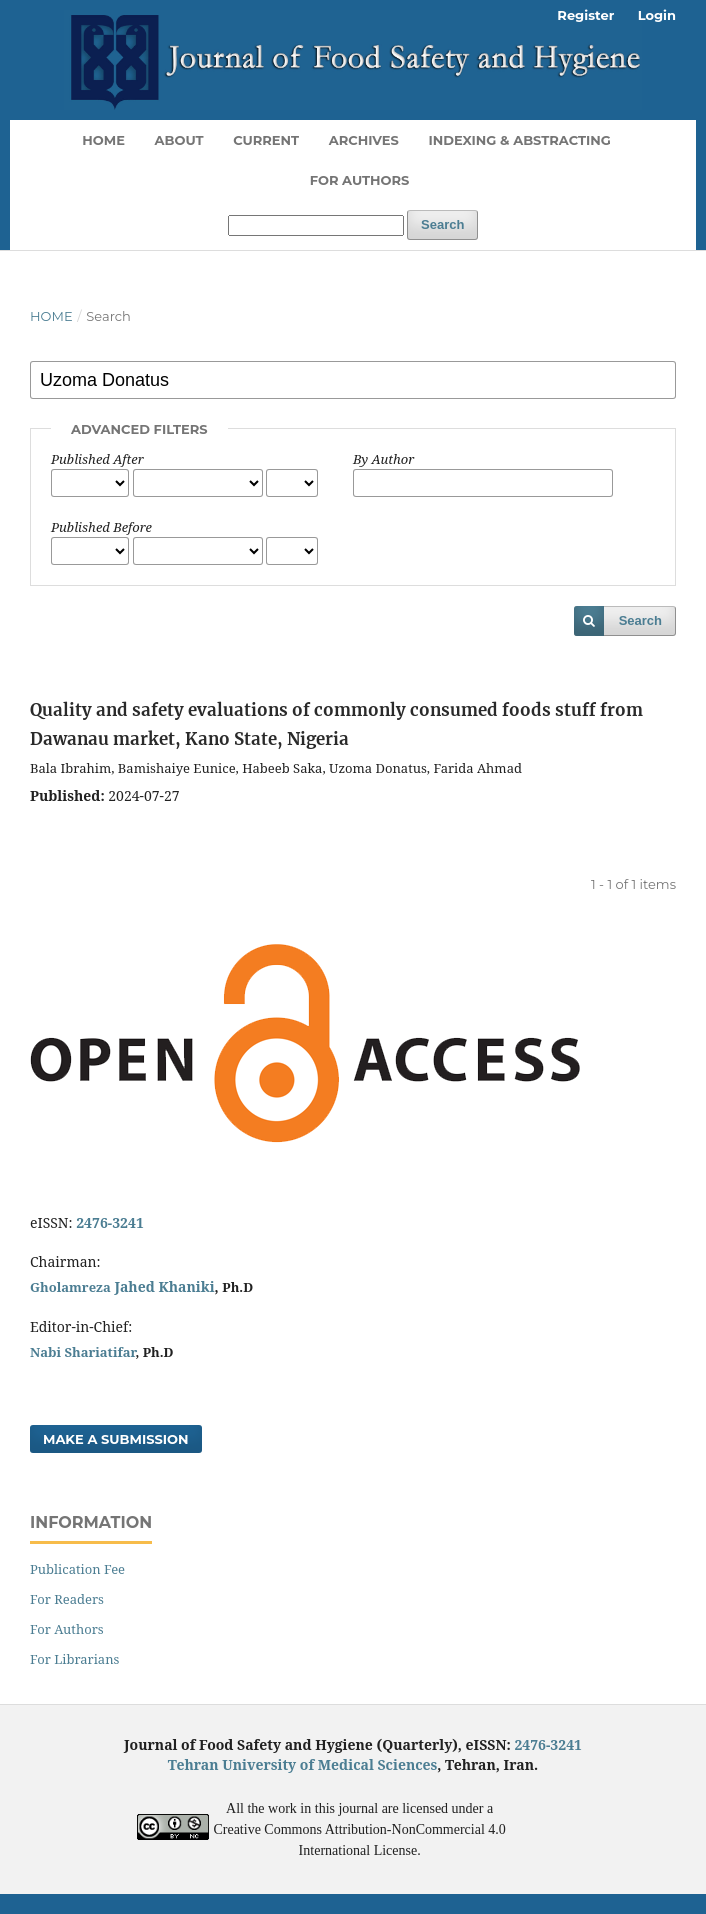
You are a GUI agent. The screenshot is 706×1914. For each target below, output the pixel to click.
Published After (97, 459)
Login (657, 15)
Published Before (101, 527)
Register (585, 15)
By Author (383, 459)
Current (266, 140)
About (179, 140)
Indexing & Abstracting (519, 140)
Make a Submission (116, 1439)
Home (103, 140)
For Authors (360, 180)
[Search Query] (316, 225)
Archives (364, 140)
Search (442, 224)
